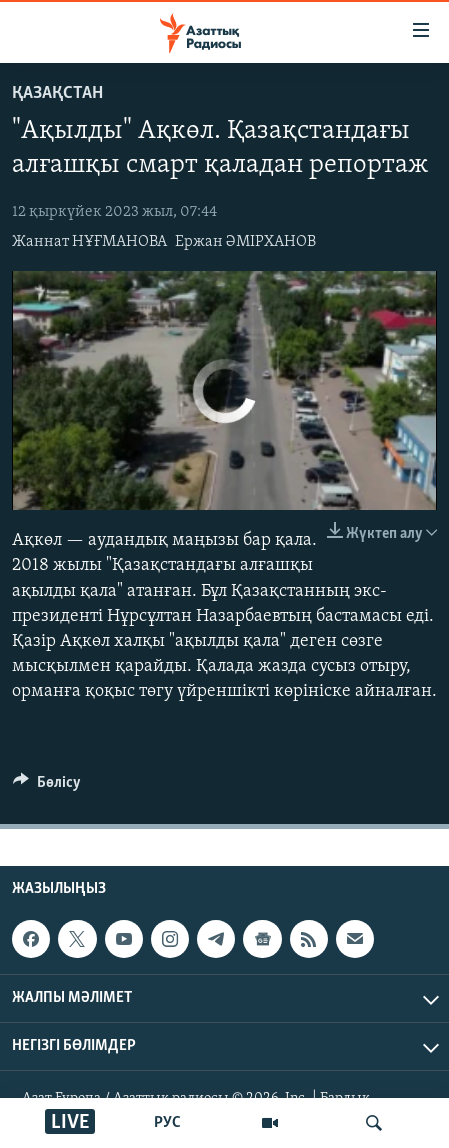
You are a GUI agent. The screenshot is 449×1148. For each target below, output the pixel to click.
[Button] (47, 787)
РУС (167, 1123)
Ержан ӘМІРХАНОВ (245, 242)
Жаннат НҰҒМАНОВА (89, 242)
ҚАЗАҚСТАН (57, 93)
